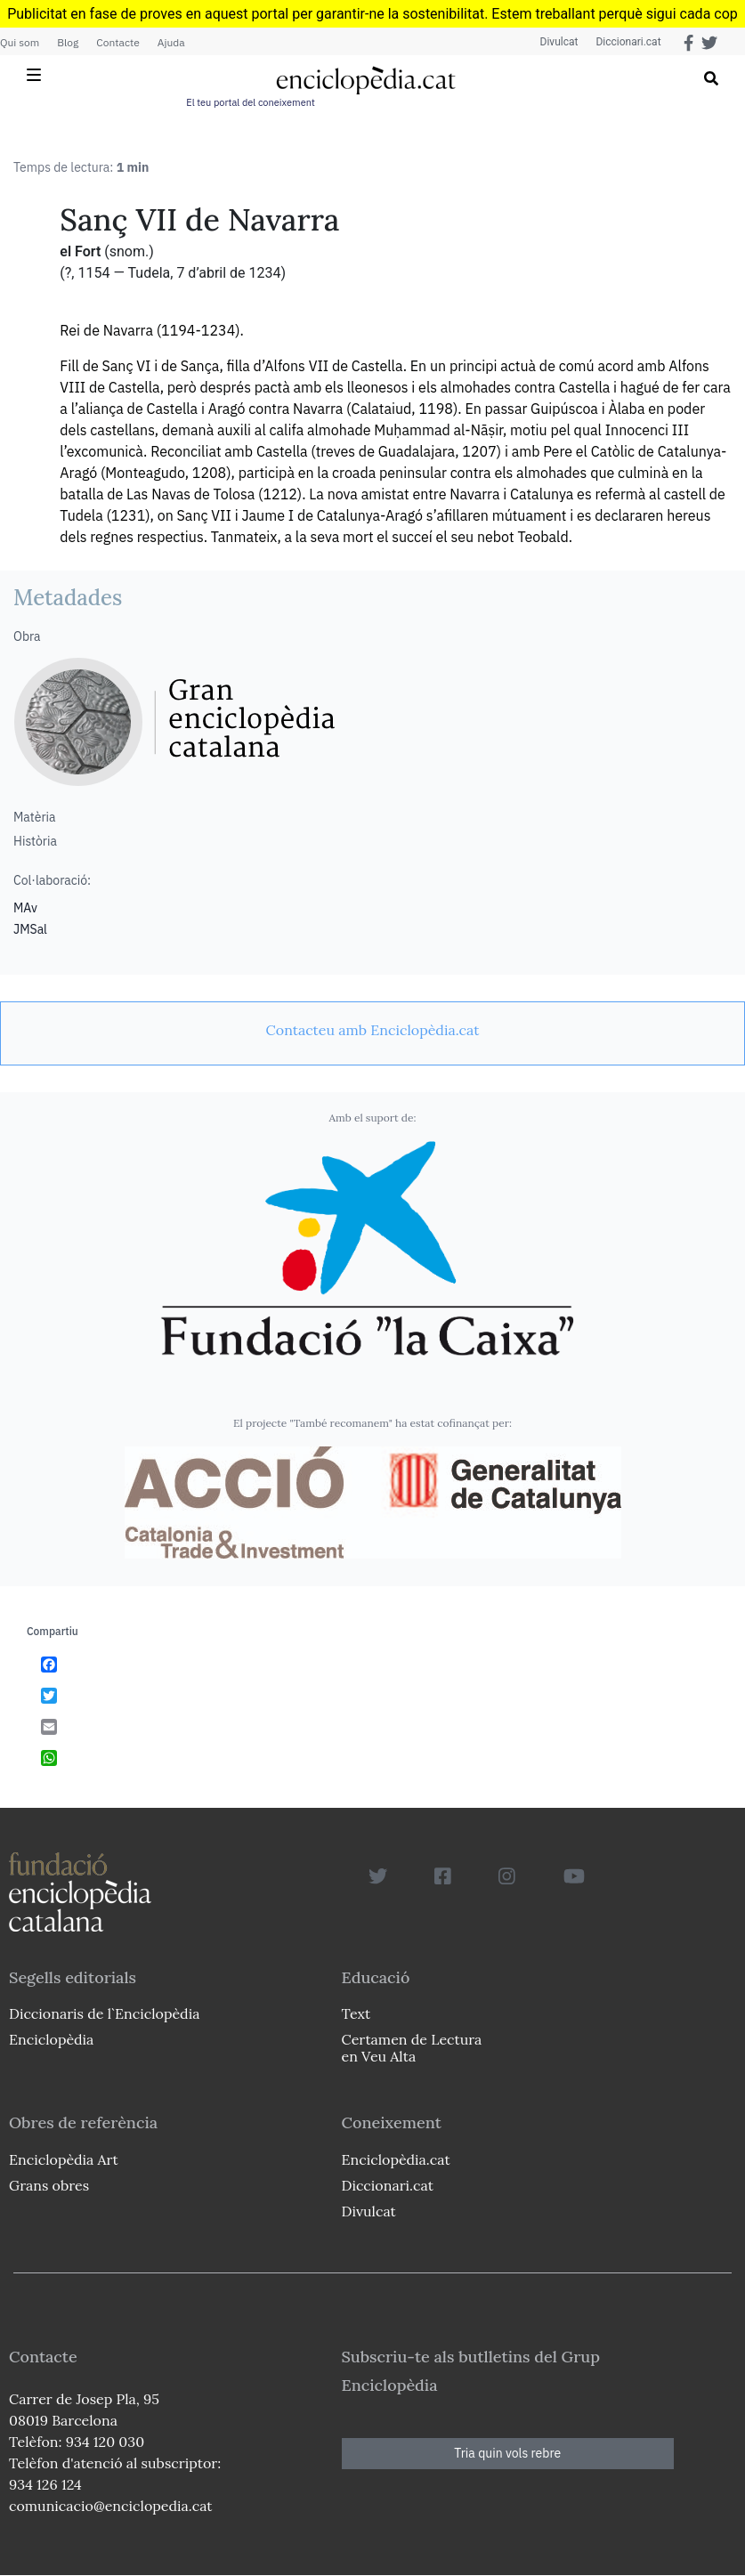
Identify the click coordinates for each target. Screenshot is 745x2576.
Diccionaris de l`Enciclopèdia (104, 2013)
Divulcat (559, 42)
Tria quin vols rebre (507, 2453)
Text (356, 2013)
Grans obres (49, 2185)
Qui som (19, 42)
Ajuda (171, 42)
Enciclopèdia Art (63, 2159)
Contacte (117, 42)
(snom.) (129, 251)
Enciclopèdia (51, 2039)
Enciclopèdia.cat (396, 2159)
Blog (67, 42)
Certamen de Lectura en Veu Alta (412, 2047)
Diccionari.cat (627, 42)
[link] (372, 1030)
